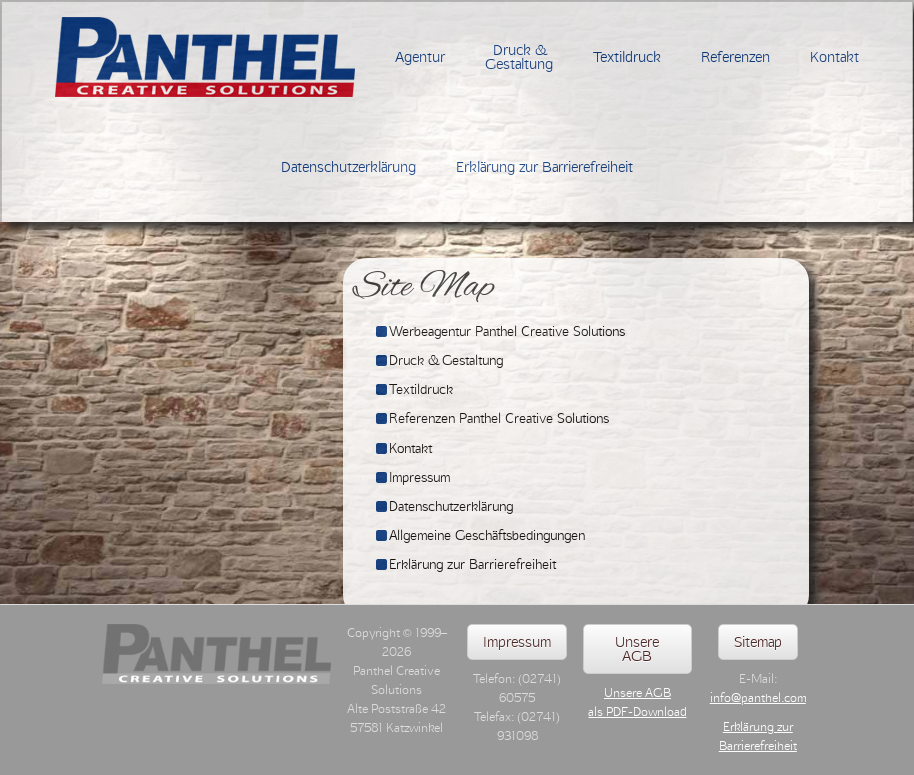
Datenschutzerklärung (348, 167)
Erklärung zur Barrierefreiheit (544, 167)
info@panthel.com (758, 698)
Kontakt (834, 57)
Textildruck (627, 57)
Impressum (517, 642)
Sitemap (758, 642)
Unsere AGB (637, 649)
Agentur (420, 57)
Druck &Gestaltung (519, 57)
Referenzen (735, 57)
